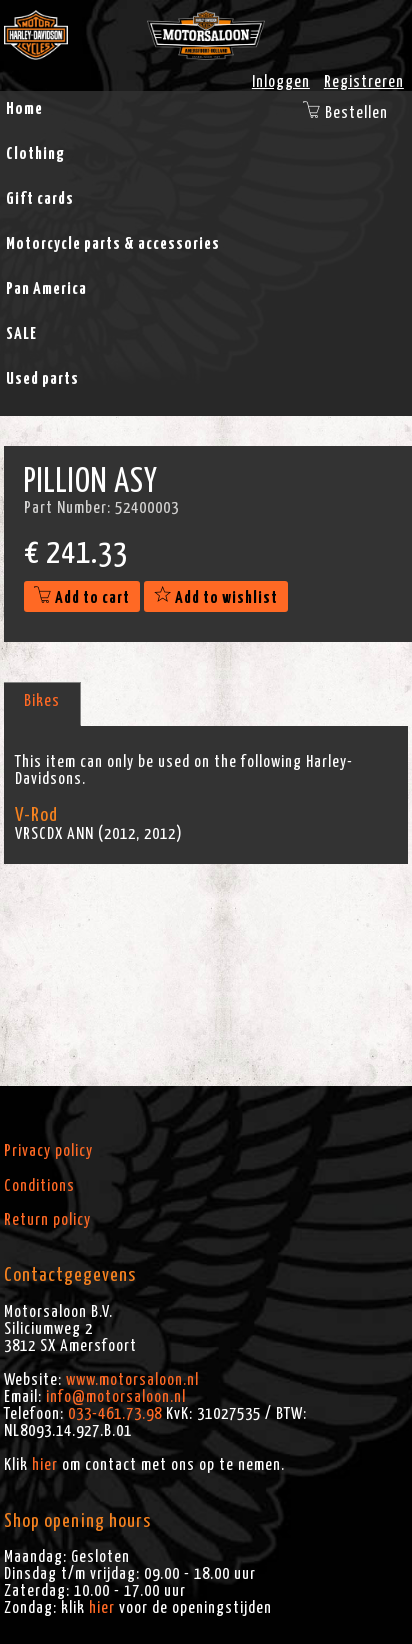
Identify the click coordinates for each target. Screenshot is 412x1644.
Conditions (39, 1186)
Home (24, 109)
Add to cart (82, 598)
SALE (21, 334)
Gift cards (40, 199)
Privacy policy (48, 1151)
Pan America (46, 289)
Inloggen (281, 82)
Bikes (42, 701)
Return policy (47, 1220)
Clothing (35, 154)
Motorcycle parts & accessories (113, 244)
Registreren (364, 82)
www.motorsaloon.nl (132, 1380)
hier (45, 1465)
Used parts (42, 379)
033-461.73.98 (115, 1414)
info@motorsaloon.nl (116, 1397)
